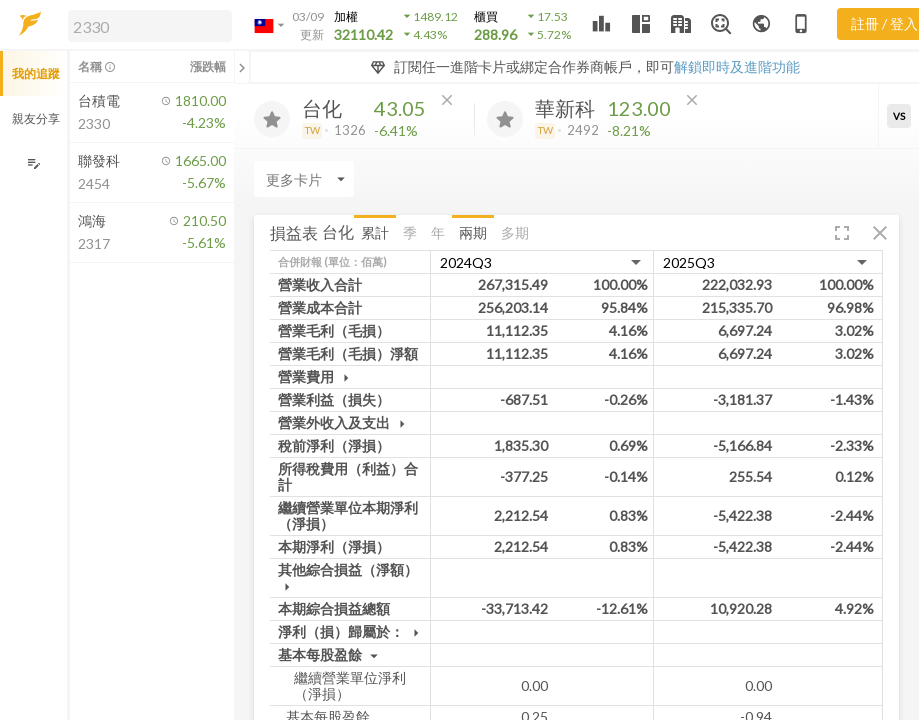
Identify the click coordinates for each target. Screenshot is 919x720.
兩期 (473, 232)
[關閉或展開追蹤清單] (242, 67)
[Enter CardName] (304, 179)
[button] (146, 25)
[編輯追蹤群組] (33, 163)
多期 (515, 232)
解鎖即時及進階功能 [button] (737, 66)
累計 (375, 232)
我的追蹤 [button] (36, 73)
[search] (150, 26)
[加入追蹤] (272, 119)
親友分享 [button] (36, 118)
